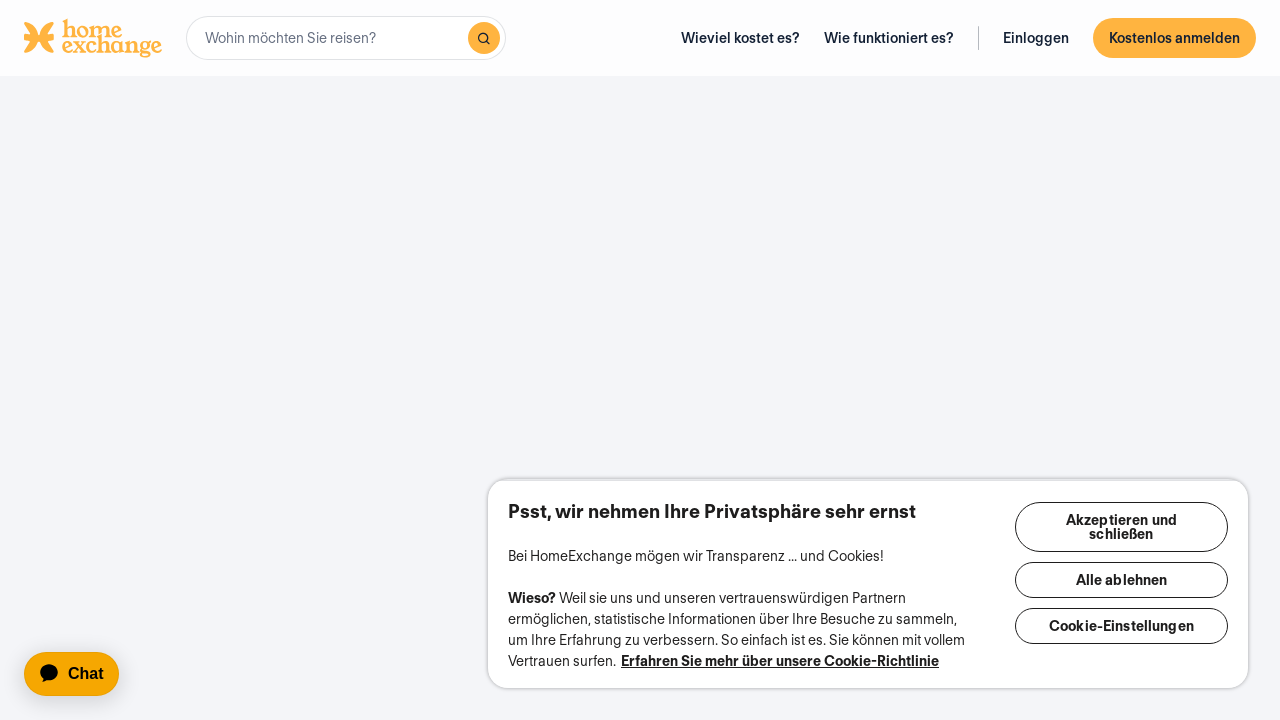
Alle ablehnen (1124, 559)
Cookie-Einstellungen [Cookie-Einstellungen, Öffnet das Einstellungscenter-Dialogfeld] (1124, 605)
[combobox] (346, 38)
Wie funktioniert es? (889, 38)
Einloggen (1036, 38)
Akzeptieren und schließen (1124, 506)
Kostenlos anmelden (1174, 38)
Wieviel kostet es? (740, 38)
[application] (80, 674)
